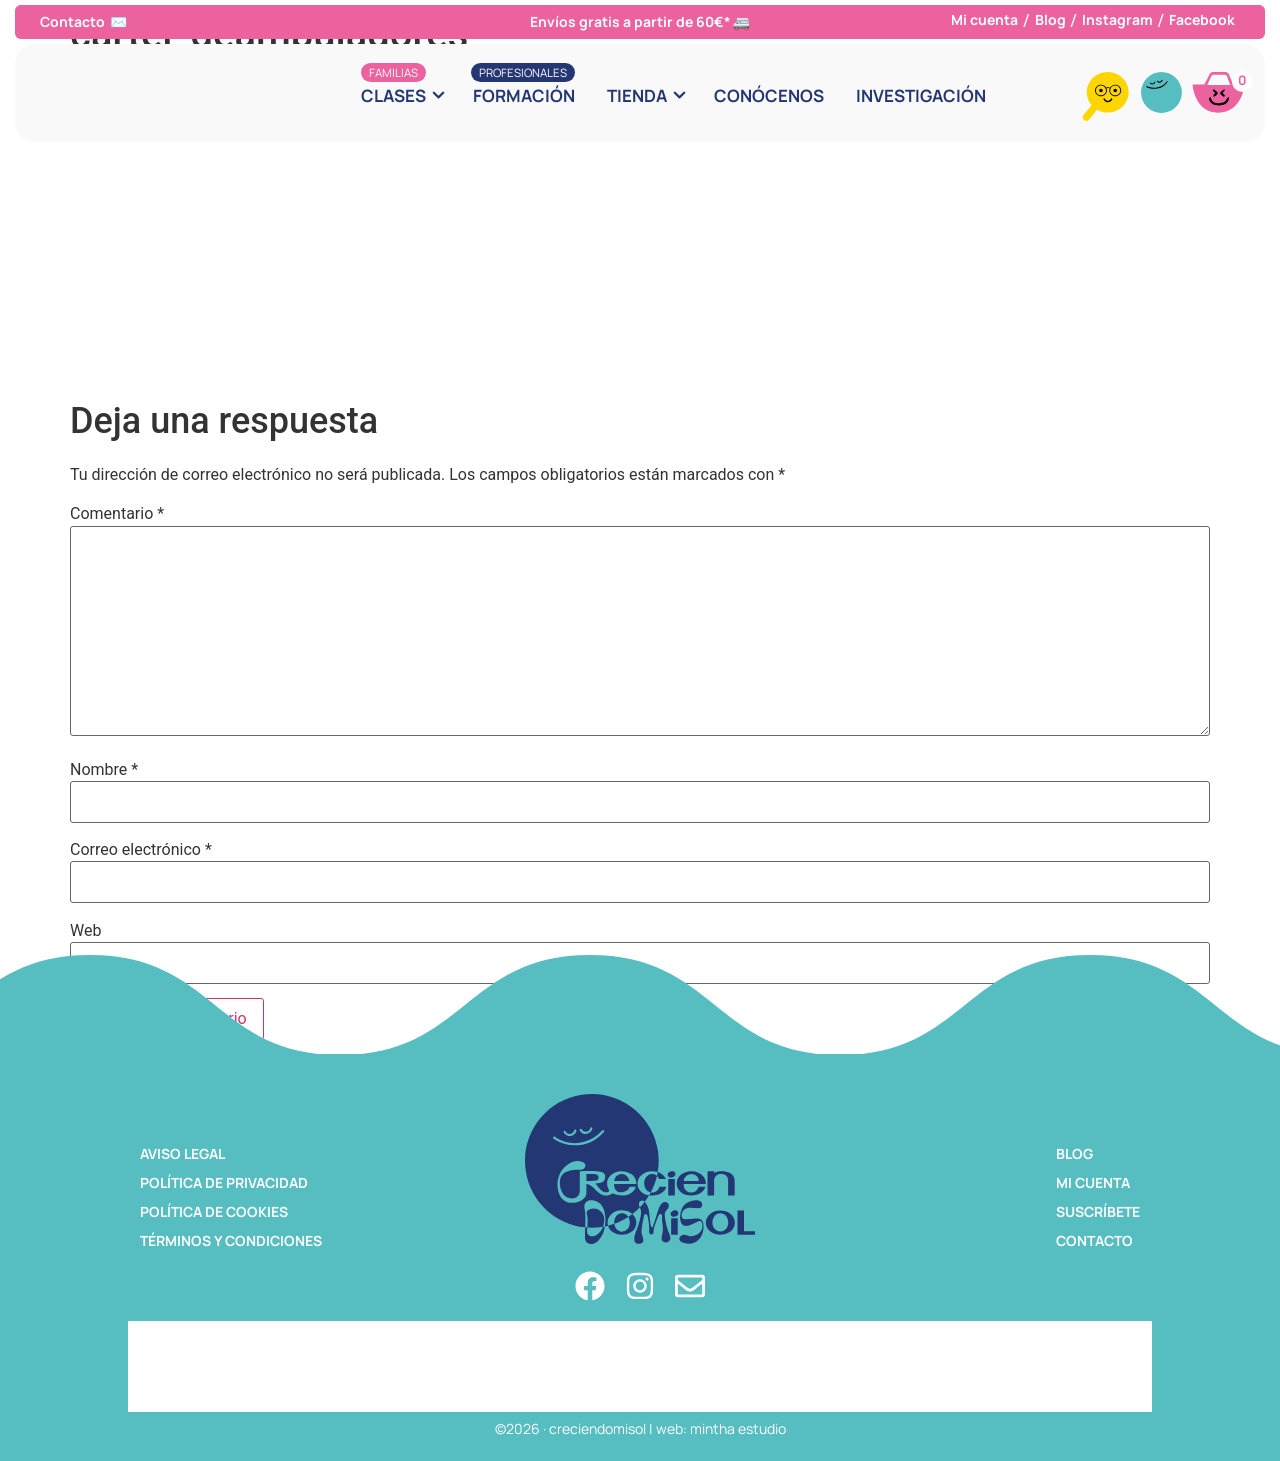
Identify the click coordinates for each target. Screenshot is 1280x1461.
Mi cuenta (984, 19)
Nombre (104, 770)
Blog (1050, 19)
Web (85, 931)
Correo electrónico (141, 850)
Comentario (117, 514)
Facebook (1202, 19)
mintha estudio (738, 1428)
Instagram (1117, 19)
